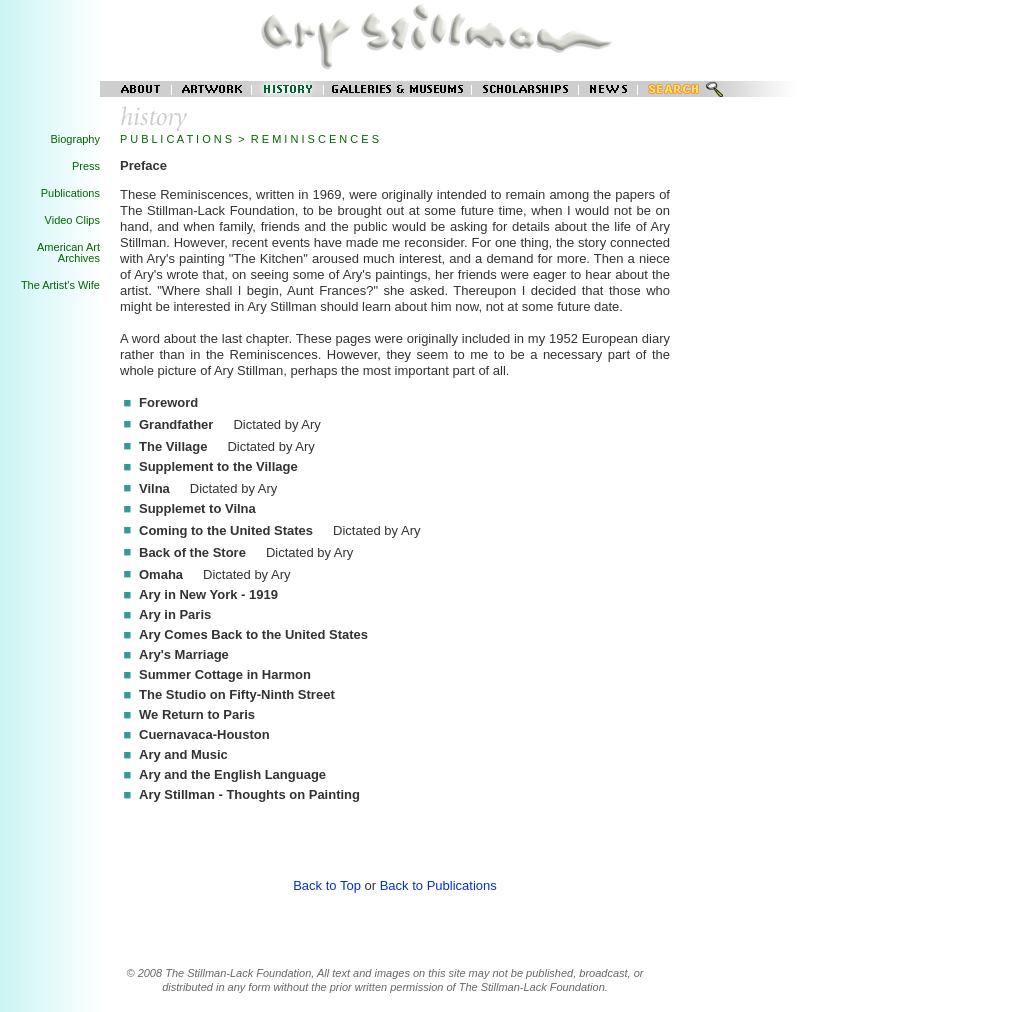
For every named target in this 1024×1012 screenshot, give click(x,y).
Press (86, 166)
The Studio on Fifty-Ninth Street (237, 694)
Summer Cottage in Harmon (225, 674)
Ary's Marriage (184, 654)
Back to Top (327, 885)
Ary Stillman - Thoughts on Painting (249, 794)
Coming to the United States (226, 530)
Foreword (168, 402)
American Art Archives (68, 252)
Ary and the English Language (232, 774)
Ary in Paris (175, 614)
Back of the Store (192, 552)
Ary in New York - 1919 (208, 594)
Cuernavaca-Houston (204, 734)
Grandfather (176, 424)
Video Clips (72, 220)
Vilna (154, 488)
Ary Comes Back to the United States (253, 634)
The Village (173, 446)
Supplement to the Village (218, 466)
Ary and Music (183, 754)
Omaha (161, 574)
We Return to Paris (197, 714)
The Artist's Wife (60, 285)
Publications (70, 193)
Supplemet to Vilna (197, 508)
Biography (75, 139)
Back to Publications (438, 885)
